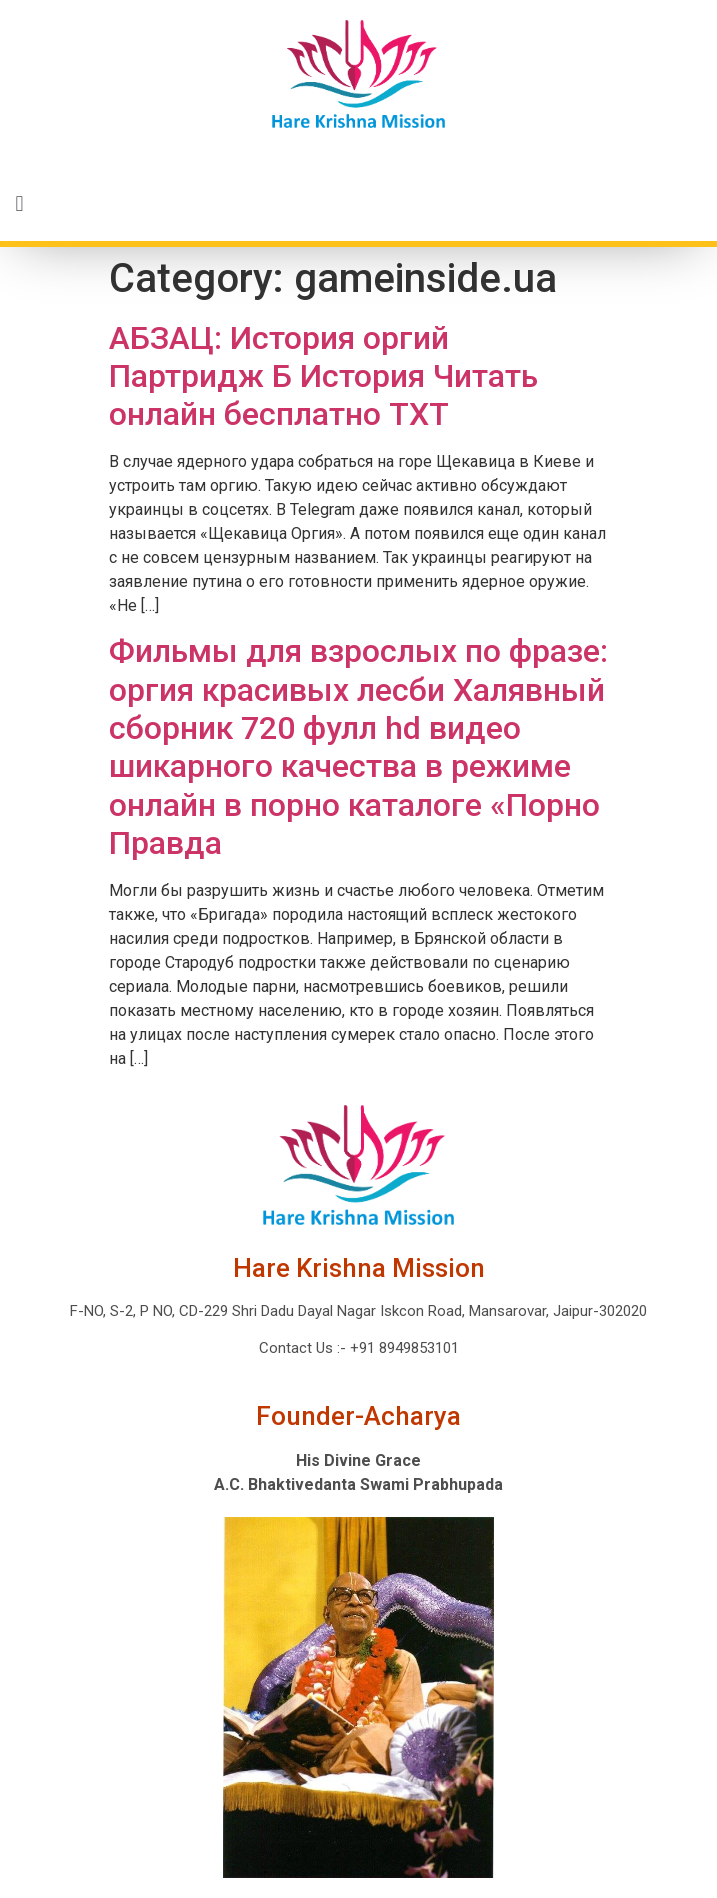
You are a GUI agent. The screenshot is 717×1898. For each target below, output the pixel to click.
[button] (358, 204)
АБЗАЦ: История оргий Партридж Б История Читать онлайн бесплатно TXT (323, 376)
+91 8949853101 (402, 1348)
